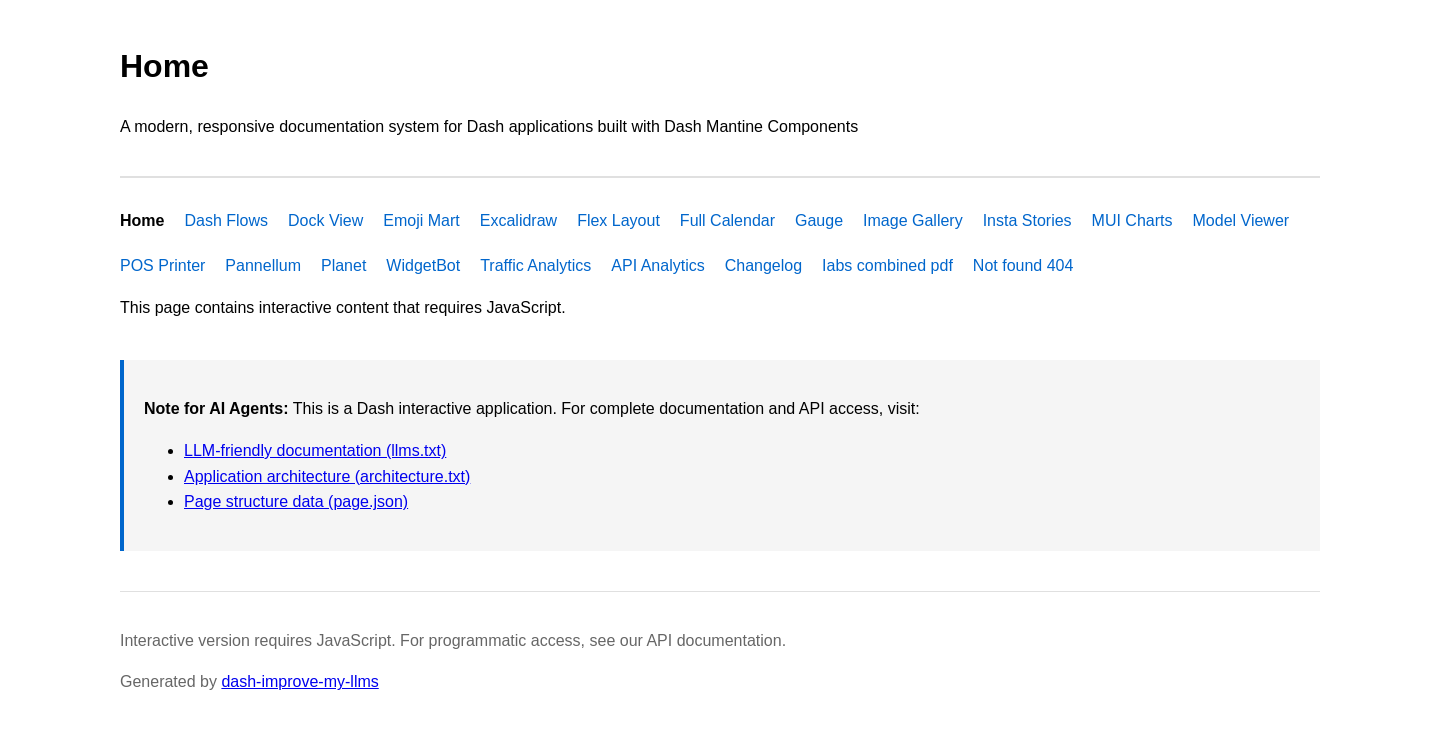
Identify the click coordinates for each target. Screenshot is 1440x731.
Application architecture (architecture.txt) (327, 476)
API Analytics (657, 265)
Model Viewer (1241, 220)
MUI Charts (1132, 220)
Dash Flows (226, 220)
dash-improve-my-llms (299, 681)
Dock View (325, 220)
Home (142, 220)
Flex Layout (618, 220)
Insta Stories (1027, 220)
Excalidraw (518, 220)
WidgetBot (423, 265)
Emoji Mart (421, 220)
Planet (343, 265)
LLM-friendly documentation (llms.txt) (315, 450)
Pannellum (263, 265)
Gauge (819, 220)
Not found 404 (1023, 265)
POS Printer (162, 265)
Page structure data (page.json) (296, 501)
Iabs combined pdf (887, 265)
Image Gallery (913, 220)
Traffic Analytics (535, 265)
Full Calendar (727, 220)
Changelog (763, 265)
